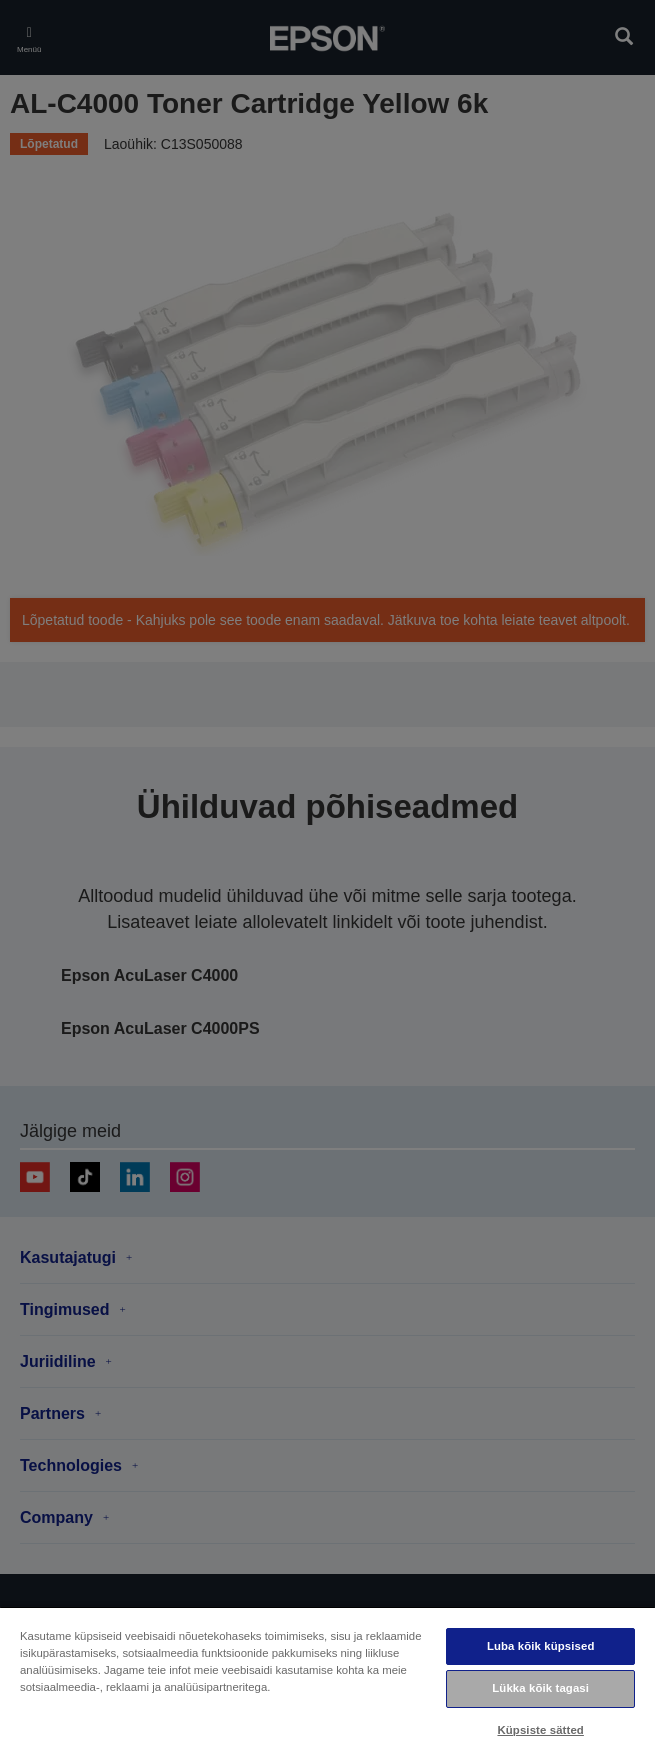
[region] (327, 1684)
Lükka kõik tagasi (540, 1688)
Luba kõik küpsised (541, 1646)
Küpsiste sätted (540, 1730)
